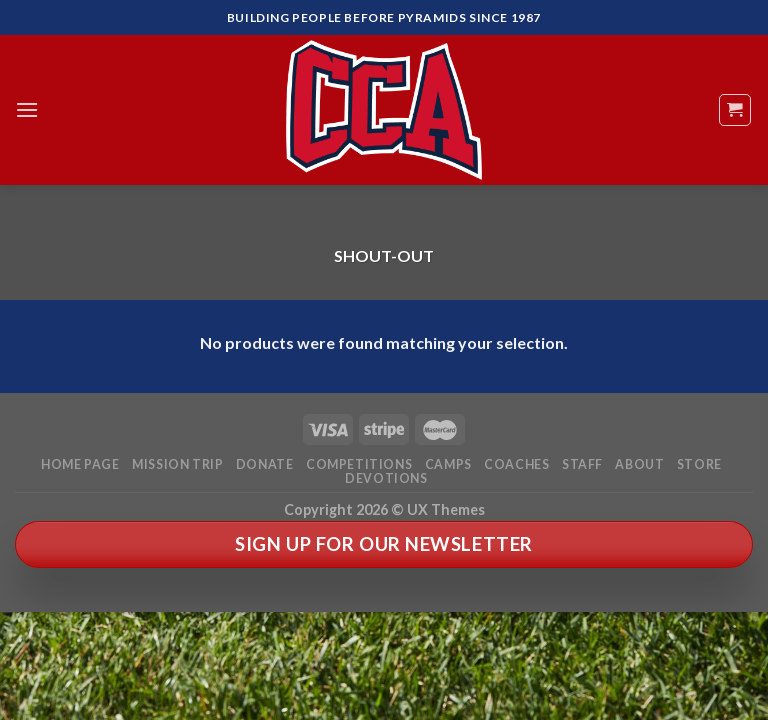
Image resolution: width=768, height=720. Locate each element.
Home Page (80, 464)
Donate (265, 464)
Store (699, 464)
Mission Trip (177, 464)
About (639, 464)
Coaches (516, 464)
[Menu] (27, 109)
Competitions (359, 464)
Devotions (386, 478)
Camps (448, 464)
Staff (582, 464)
